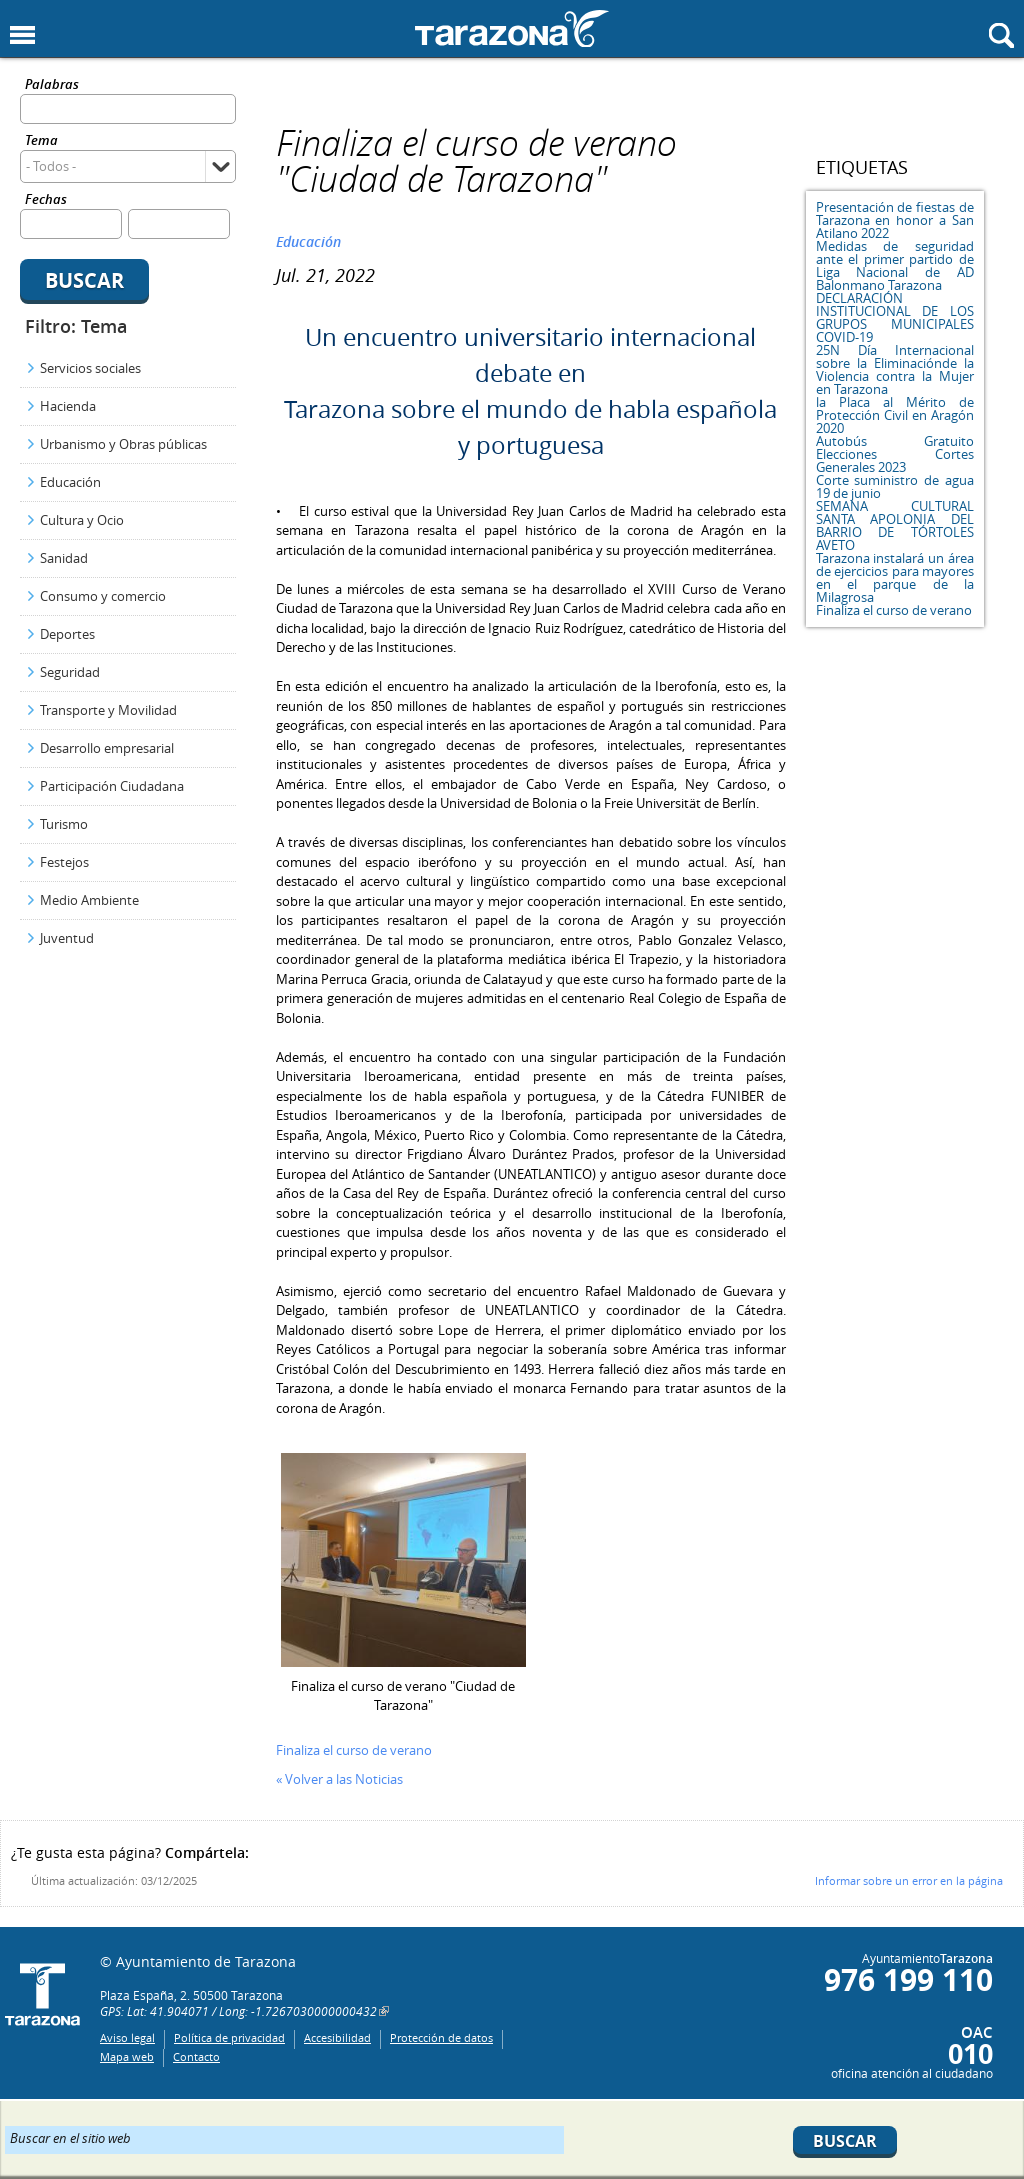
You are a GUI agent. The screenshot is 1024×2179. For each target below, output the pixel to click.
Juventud (67, 938)
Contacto (196, 2056)
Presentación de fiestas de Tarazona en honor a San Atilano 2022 (895, 220)
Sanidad (64, 558)
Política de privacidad (229, 2037)
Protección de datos (441, 2037)
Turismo (64, 824)
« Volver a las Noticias (339, 1779)
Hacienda (68, 406)
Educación (70, 482)
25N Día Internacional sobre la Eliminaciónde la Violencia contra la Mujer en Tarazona (895, 369)
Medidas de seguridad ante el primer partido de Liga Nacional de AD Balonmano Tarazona (895, 265)
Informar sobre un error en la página (909, 1880)
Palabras (52, 85)
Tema (41, 141)
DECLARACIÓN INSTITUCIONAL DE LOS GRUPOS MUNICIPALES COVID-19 (895, 317)
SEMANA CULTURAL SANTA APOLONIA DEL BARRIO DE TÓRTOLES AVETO (895, 525)
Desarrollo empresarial (107, 748)
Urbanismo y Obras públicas (123, 444)
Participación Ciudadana (112, 786)
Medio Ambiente (89, 900)
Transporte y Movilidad (108, 710)
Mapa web (127, 2056)
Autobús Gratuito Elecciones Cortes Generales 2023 (895, 454)
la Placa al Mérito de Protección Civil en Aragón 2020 (895, 415)
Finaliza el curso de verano (894, 610)
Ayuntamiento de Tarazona (512, 28)
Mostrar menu (22, 35)
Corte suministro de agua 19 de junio (895, 486)
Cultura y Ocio (82, 520)
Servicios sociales (90, 368)
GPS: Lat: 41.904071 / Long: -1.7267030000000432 (238, 2011)
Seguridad (70, 672)
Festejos (64, 862)
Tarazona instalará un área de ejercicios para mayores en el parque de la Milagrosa (895, 577)
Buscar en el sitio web (70, 2137)
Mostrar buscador (1001, 35)
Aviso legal (127, 2037)
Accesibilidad (337, 2037)
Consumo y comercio (103, 596)
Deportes (67, 634)
